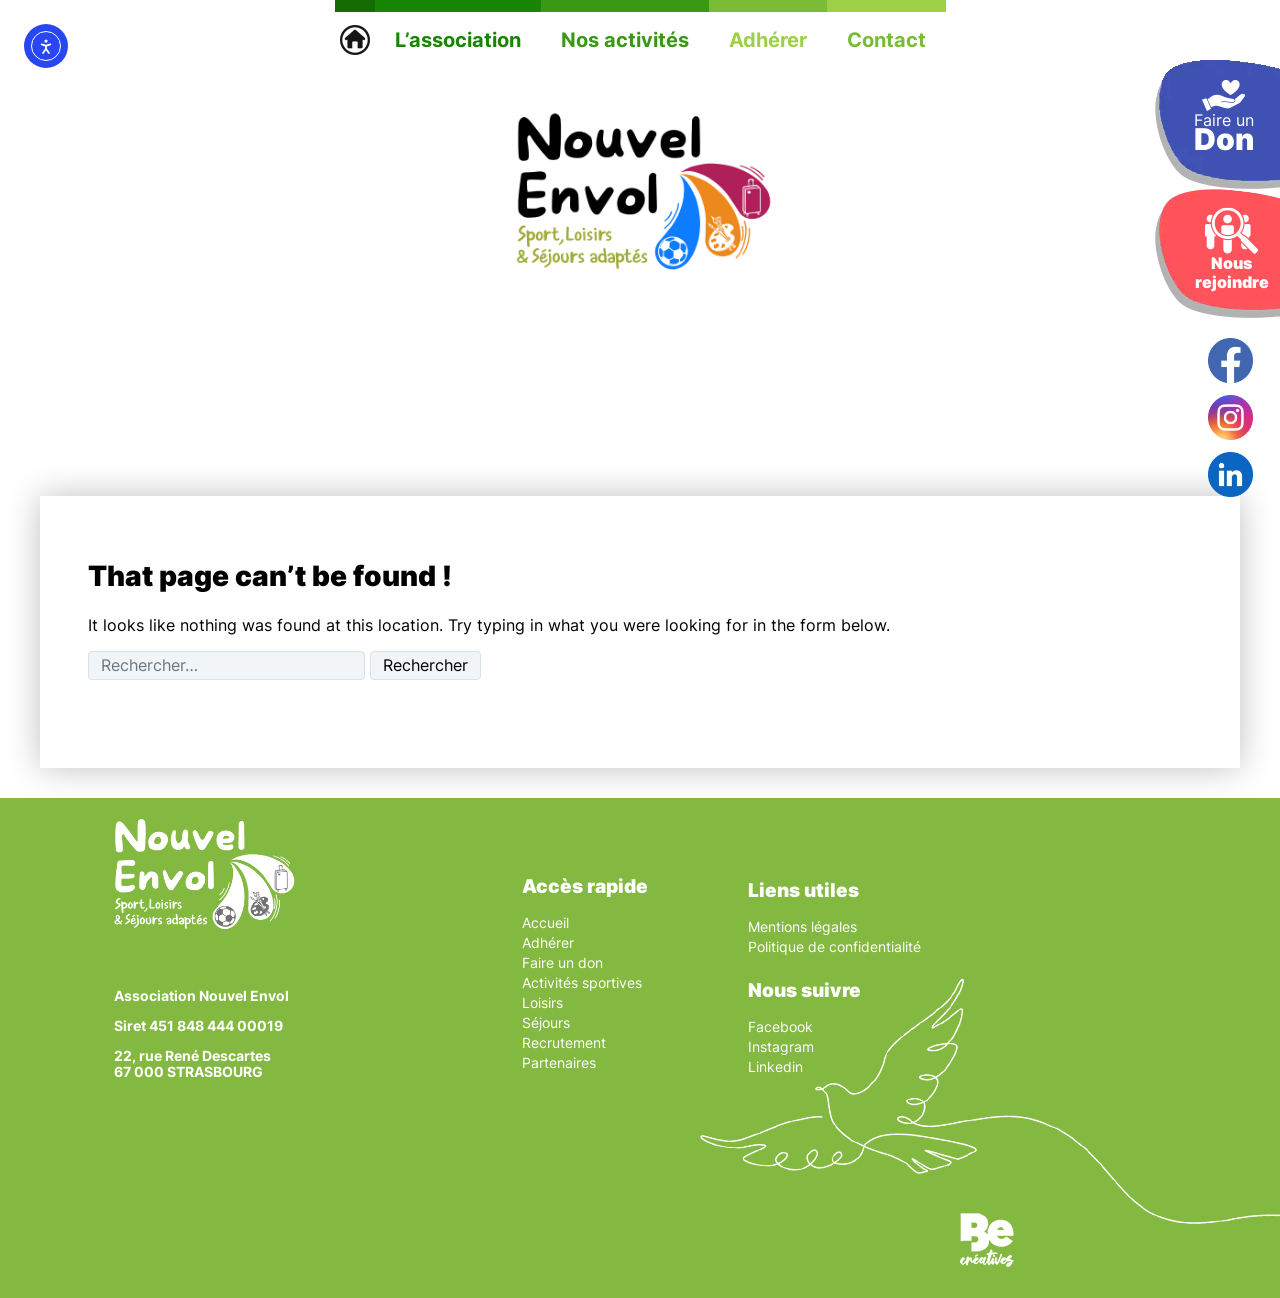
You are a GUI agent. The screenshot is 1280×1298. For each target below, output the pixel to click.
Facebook (780, 1026)
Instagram (781, 1046)
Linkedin (775, 1066)
